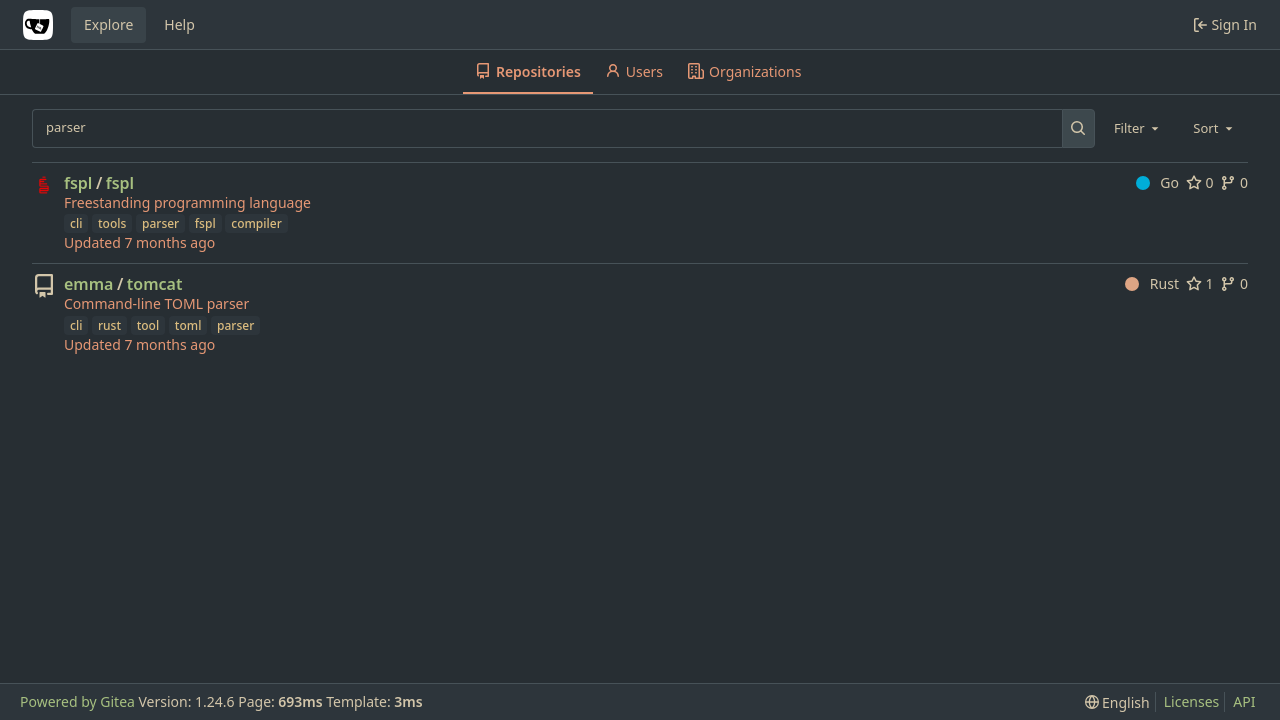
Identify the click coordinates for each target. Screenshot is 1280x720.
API (1244, 701)
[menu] (1117, 702)
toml (188, 325)
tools (112, 223)
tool (148, 325)
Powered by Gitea (77, 701)
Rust (1152, 283)
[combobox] (1138, 128)
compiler (256, 223)
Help (179, 24)
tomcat (155, 284)
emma (88, 284)
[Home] (38, 25)
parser (160, 223)
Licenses (1192, 701)
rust (109, 325)
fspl (78, 183)
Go (1157, 182)
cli (76, 223)
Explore (108, 24)
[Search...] (1078, 128)
